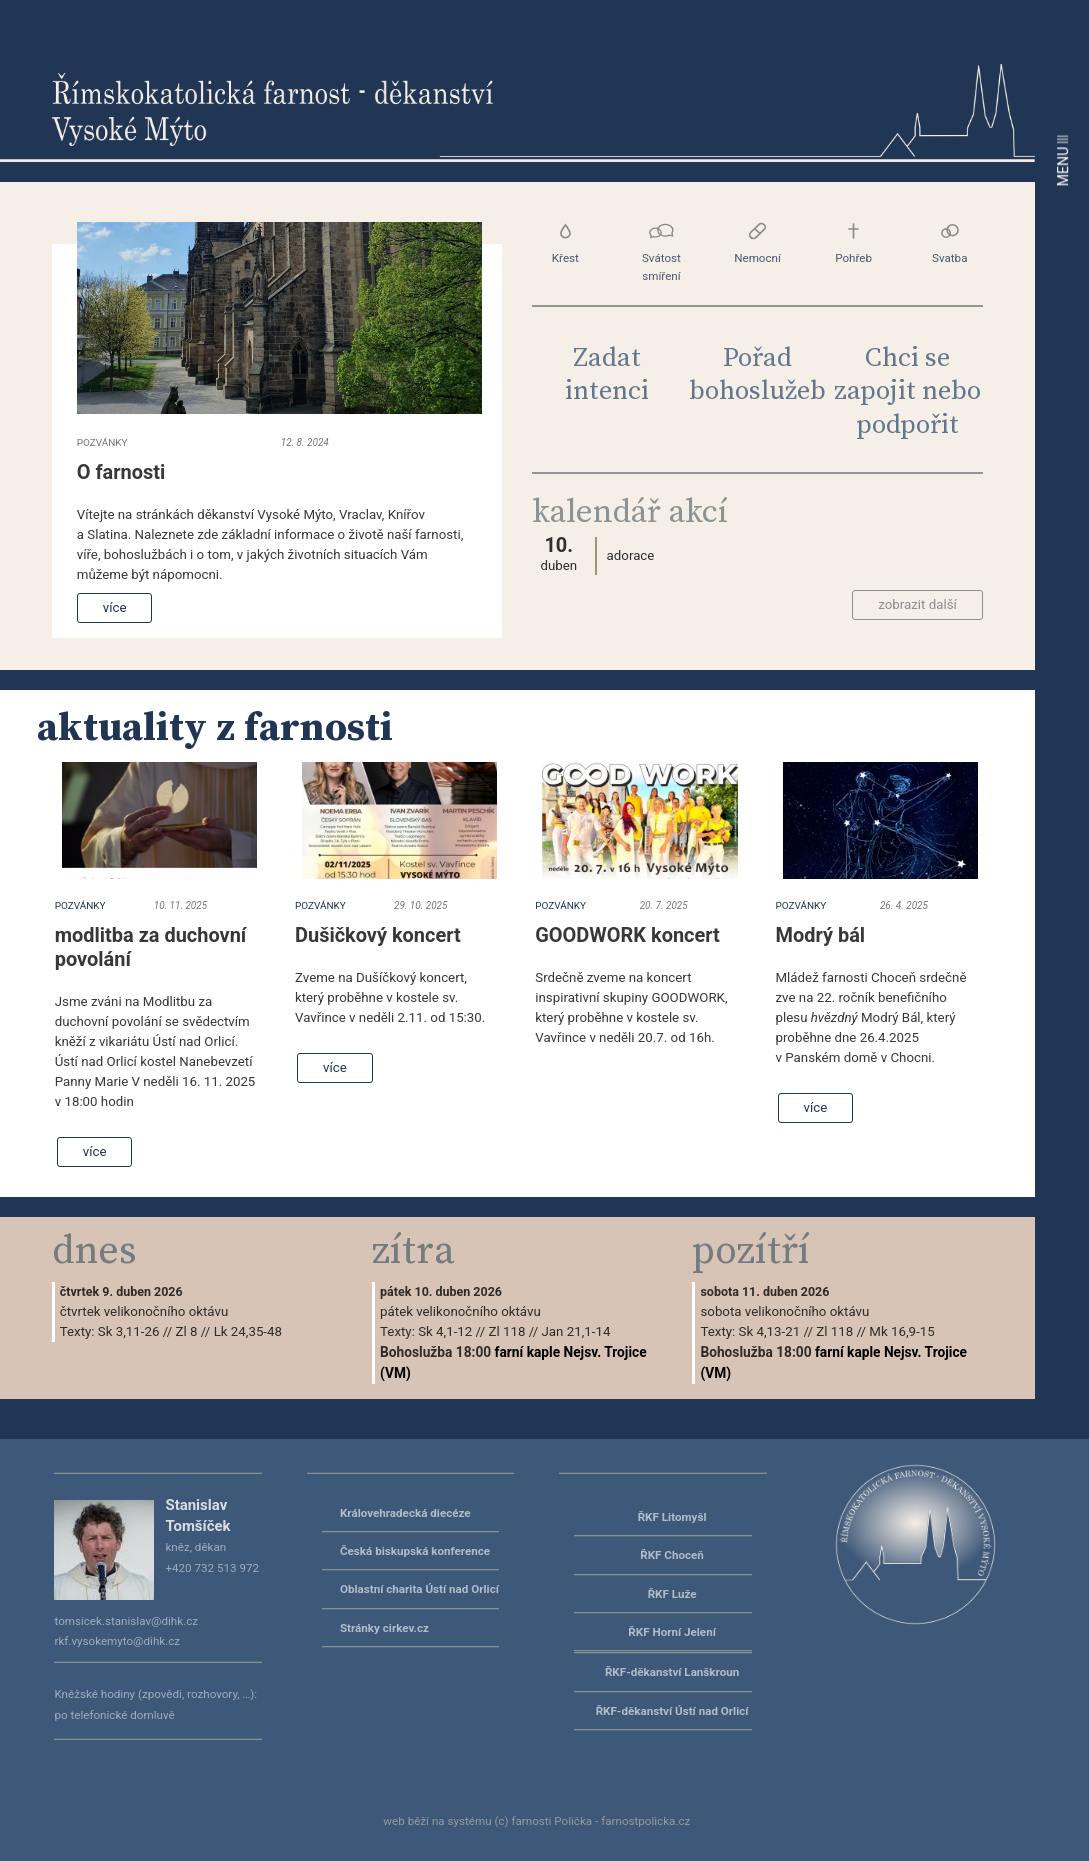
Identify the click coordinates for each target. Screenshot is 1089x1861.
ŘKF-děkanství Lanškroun (672, 1672)
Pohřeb (853, 244)
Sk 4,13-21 (770, 1331)
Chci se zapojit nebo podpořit (907, 392)
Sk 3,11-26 (129, 1331)
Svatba (949, 244)
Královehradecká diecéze (405, 1513)
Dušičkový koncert (378, 935)
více (115, 607)
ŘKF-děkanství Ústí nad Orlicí (672, 1711)
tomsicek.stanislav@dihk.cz (126, 1621)
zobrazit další (917, 604)
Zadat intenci (607, 375)
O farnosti (121, 472)
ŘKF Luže (672, 1594)
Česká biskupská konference (415, 1551)
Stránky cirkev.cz (384, 1628)
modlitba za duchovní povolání (151, 947)
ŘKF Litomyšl (672, 1517)
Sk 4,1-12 (445, 1331)
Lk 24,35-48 (248, 1331)
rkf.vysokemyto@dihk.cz (117, 1641)
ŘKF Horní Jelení (672, 1632)
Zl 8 (187, 1331)
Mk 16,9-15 (901, 1331)
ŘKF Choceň (672, 1555)
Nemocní (757, 244)
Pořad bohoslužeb (757, 375)
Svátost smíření (661, 252)
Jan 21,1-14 (575, 1331)
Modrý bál (821, 935)
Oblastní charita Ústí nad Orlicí (419, 1589)
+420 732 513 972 (212, 1568)
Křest (565, 244)
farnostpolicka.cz (645, 1821)
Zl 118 (506, 1331)
